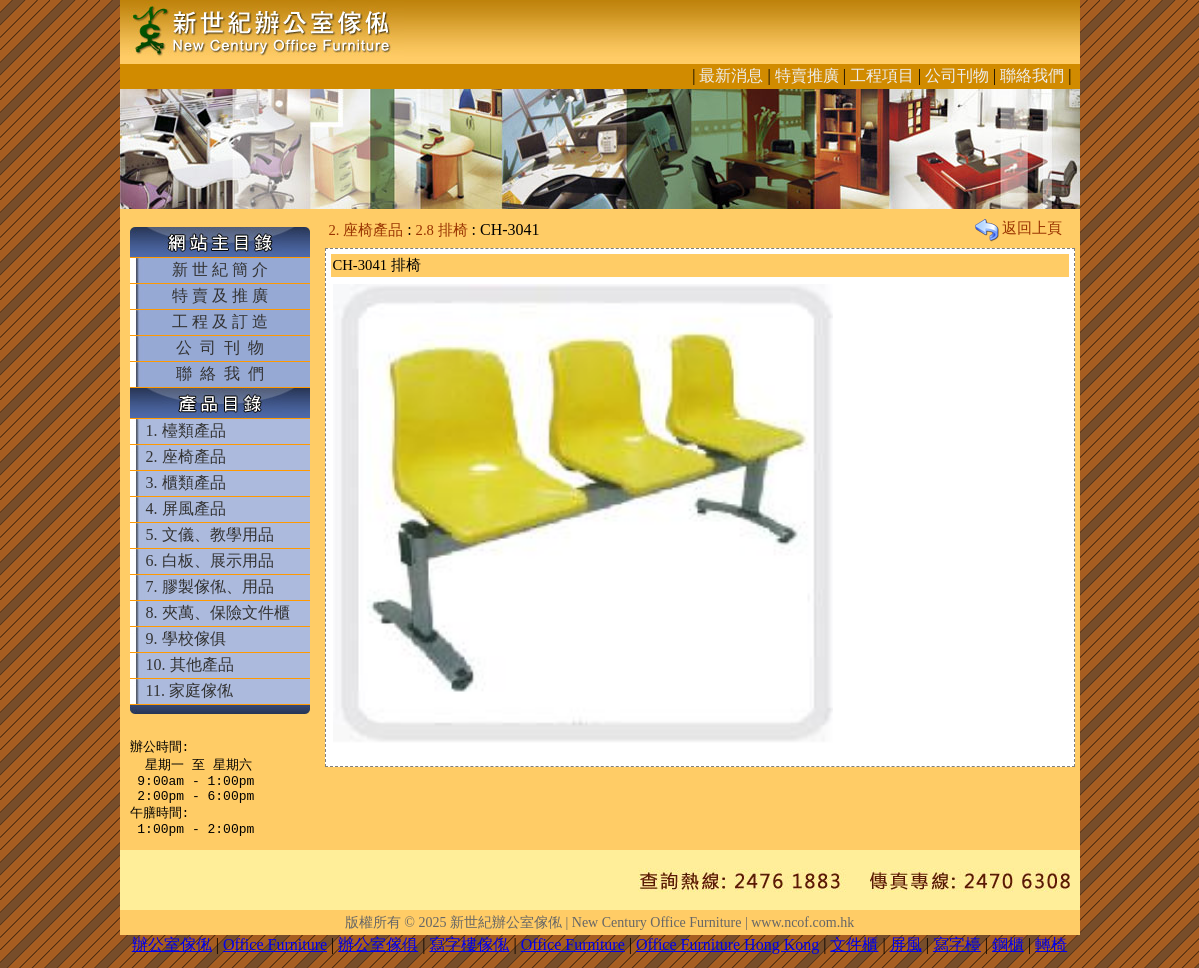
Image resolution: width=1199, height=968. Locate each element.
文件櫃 (854, 956)
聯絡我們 (1032, 75)
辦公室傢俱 (378, 956)
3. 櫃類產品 (186, 482)
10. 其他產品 (190, 664)
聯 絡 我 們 (220, 373)
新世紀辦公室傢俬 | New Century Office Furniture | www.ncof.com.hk (652, 934)
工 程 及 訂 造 (220, 321)
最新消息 (731, 75)
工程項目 (882, 75)
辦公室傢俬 (172, 956)
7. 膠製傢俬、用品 (210, 586)
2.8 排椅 (442, 230)
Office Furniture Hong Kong (727, 956)
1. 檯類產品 (186, 430)
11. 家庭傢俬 (189, 690)
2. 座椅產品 (186, 456)
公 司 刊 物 (220, 347)
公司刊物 (957, 75)
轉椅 (1051, 956)
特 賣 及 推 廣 (220, 295)
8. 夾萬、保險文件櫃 (218, 612)
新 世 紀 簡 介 (220, 269)
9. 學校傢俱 (186, 638)
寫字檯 (957, 956)
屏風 (906, 956)
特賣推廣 (807, 75)
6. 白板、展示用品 (210, 560)
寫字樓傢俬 (469, 956)
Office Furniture (275, 956)
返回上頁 (1019, 228)
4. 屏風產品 (186, 508)
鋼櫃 (1008, 956)
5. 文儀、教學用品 (210, 534)
